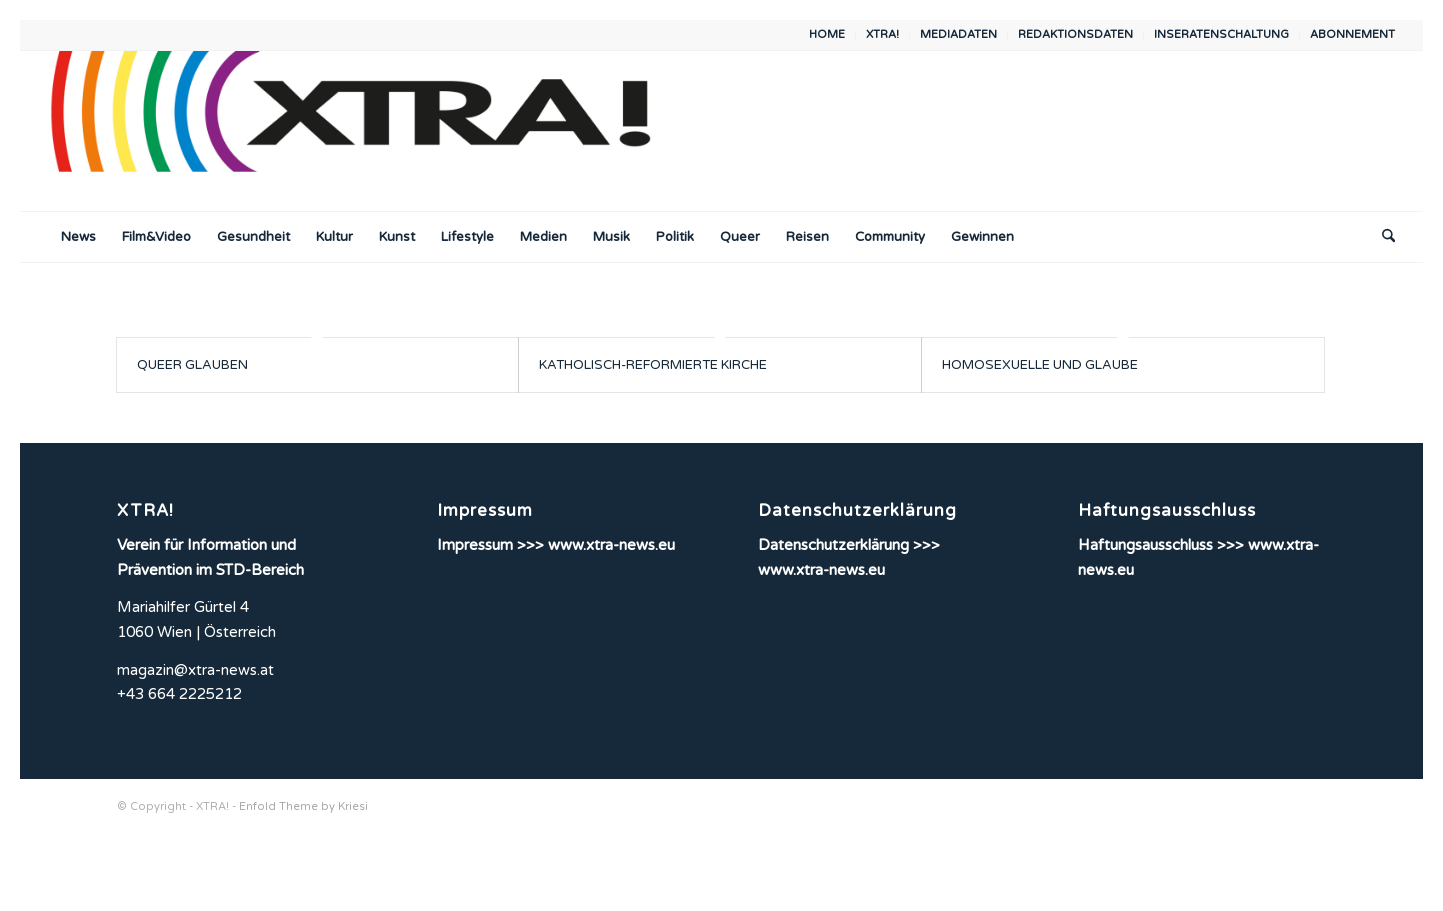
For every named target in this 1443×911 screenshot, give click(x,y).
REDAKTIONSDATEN (1075, 34)
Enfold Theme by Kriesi (303, 806)
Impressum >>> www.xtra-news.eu (556, 545)
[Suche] (1382, 237)
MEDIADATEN (958, 34)
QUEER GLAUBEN (192, 365)
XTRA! (882, 34)
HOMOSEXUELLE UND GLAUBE (1040, 365)
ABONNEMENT (1352, 34)
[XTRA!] (367, 131)
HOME (827, 34)
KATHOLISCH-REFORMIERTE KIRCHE (653, 365)
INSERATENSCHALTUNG (1221, 34)
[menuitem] (827, 35)
